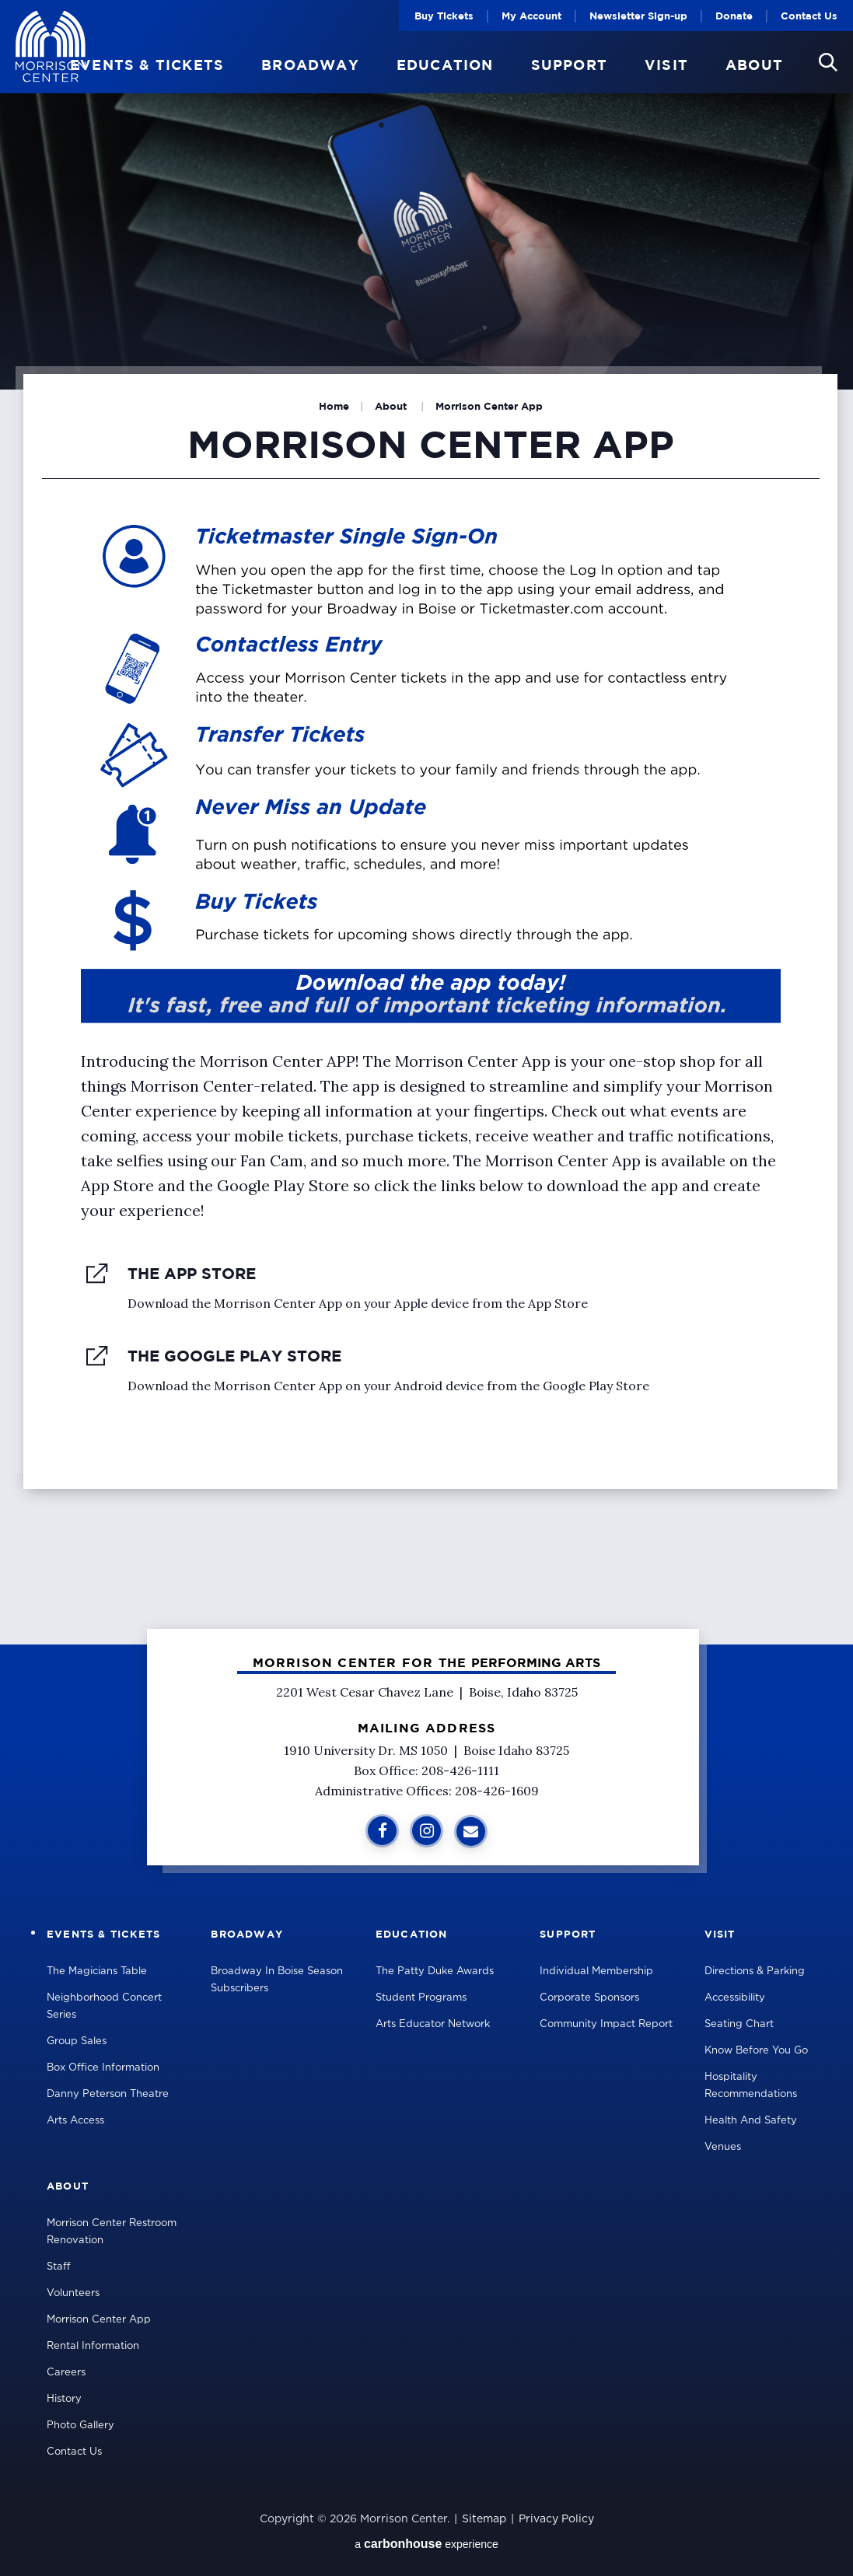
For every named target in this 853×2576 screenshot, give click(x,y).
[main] (426, 822)
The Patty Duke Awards (435, 1971)
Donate (734, 15)
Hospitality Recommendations (750, 2085)
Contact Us (809, 15)
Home (334, 406)
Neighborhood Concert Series (104, 2006)
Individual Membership (596, 1971)
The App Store (192, 1273)
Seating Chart (739, 2024)
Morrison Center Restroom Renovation (112, 2232)
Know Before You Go (756, 2051)
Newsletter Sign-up (638, 15)
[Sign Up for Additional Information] (470, 1831)
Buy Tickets (444, 15)
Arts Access (75, 2121)
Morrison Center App (99, 2320)
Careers (66, 2373)
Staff (59, 2267)
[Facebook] (382, 1830)
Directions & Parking (754, 1971)
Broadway (310, 65)
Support (569, 65)
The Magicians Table (97, 1971)
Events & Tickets (147, 65)
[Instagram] (426, 1830)
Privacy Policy (556, 2519)
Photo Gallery (80, 2425)
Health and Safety (750, 2121)
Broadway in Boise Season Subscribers (277, 1980)
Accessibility (734, 1998)
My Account (531, 15)
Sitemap (484, 2519)
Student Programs (421, 1998)
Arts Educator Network (433, 2024)
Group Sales (77, 2041)
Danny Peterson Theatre (108, 2094)
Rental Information (93, 2346)
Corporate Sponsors (589, 1998)
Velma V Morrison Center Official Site (51, 47)
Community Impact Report (606, 2024)
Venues (722, 2147)
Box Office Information (103, 2068)
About (754, 65)
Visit (666, 65)
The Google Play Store (234, 1356)
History (64, 2399)
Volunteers (73, 2293)
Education (445, 65)
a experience (426, 2543)
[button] (828, 62)
